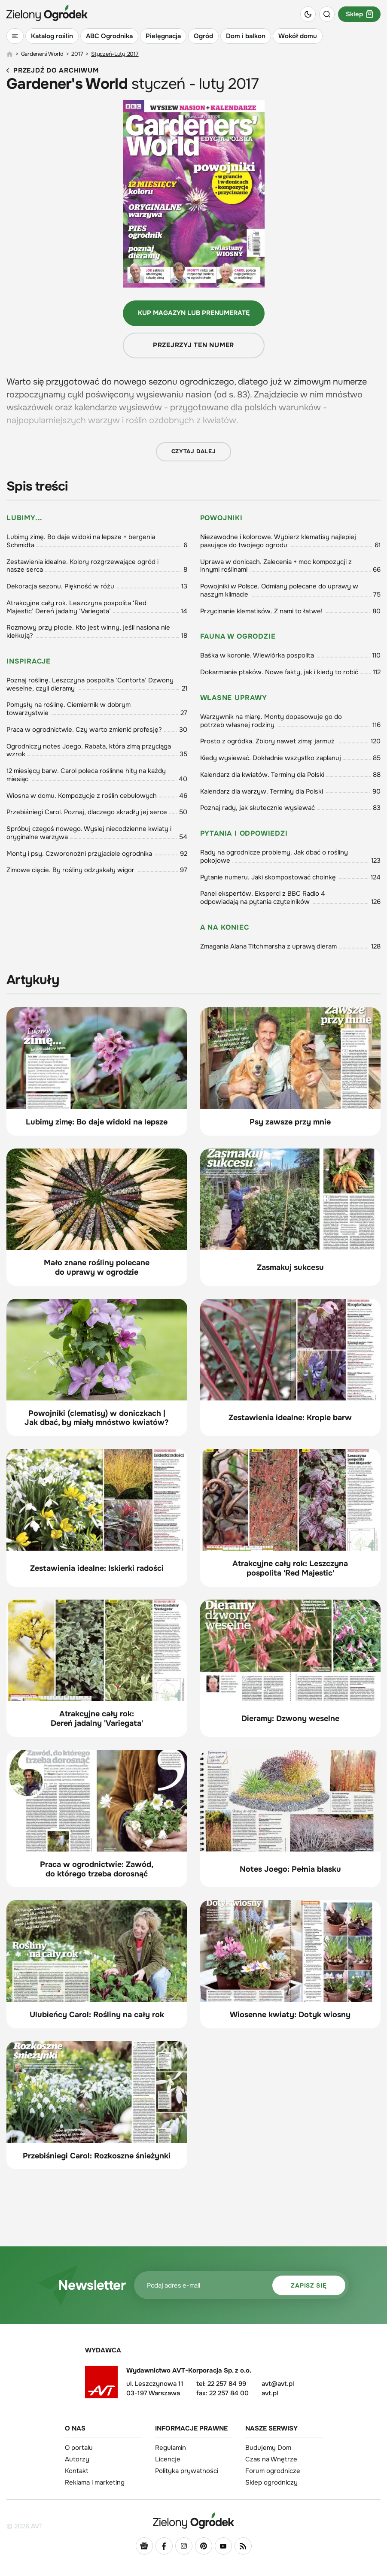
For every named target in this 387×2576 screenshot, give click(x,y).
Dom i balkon (245, 36)
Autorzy (77, 2459)
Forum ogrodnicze (272, 2471)
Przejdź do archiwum (52, 71)
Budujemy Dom (268, 2447)
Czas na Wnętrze (271, 2459)
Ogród (203, 36)
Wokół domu (297, 36)
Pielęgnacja (163, 36)
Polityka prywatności (186, 2471)
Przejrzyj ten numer (193, 345)
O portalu (79, 2447)
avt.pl (270, 2393)
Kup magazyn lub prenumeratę (194, 313)
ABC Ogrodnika (109, 36)
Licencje (167, 2459)
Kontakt (76, 2471)
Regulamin (170, 2447)
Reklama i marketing (95, 2482)
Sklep (359, 14)
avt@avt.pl (278, 2383)
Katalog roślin (52, 36)
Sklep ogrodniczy (271, 2482)
